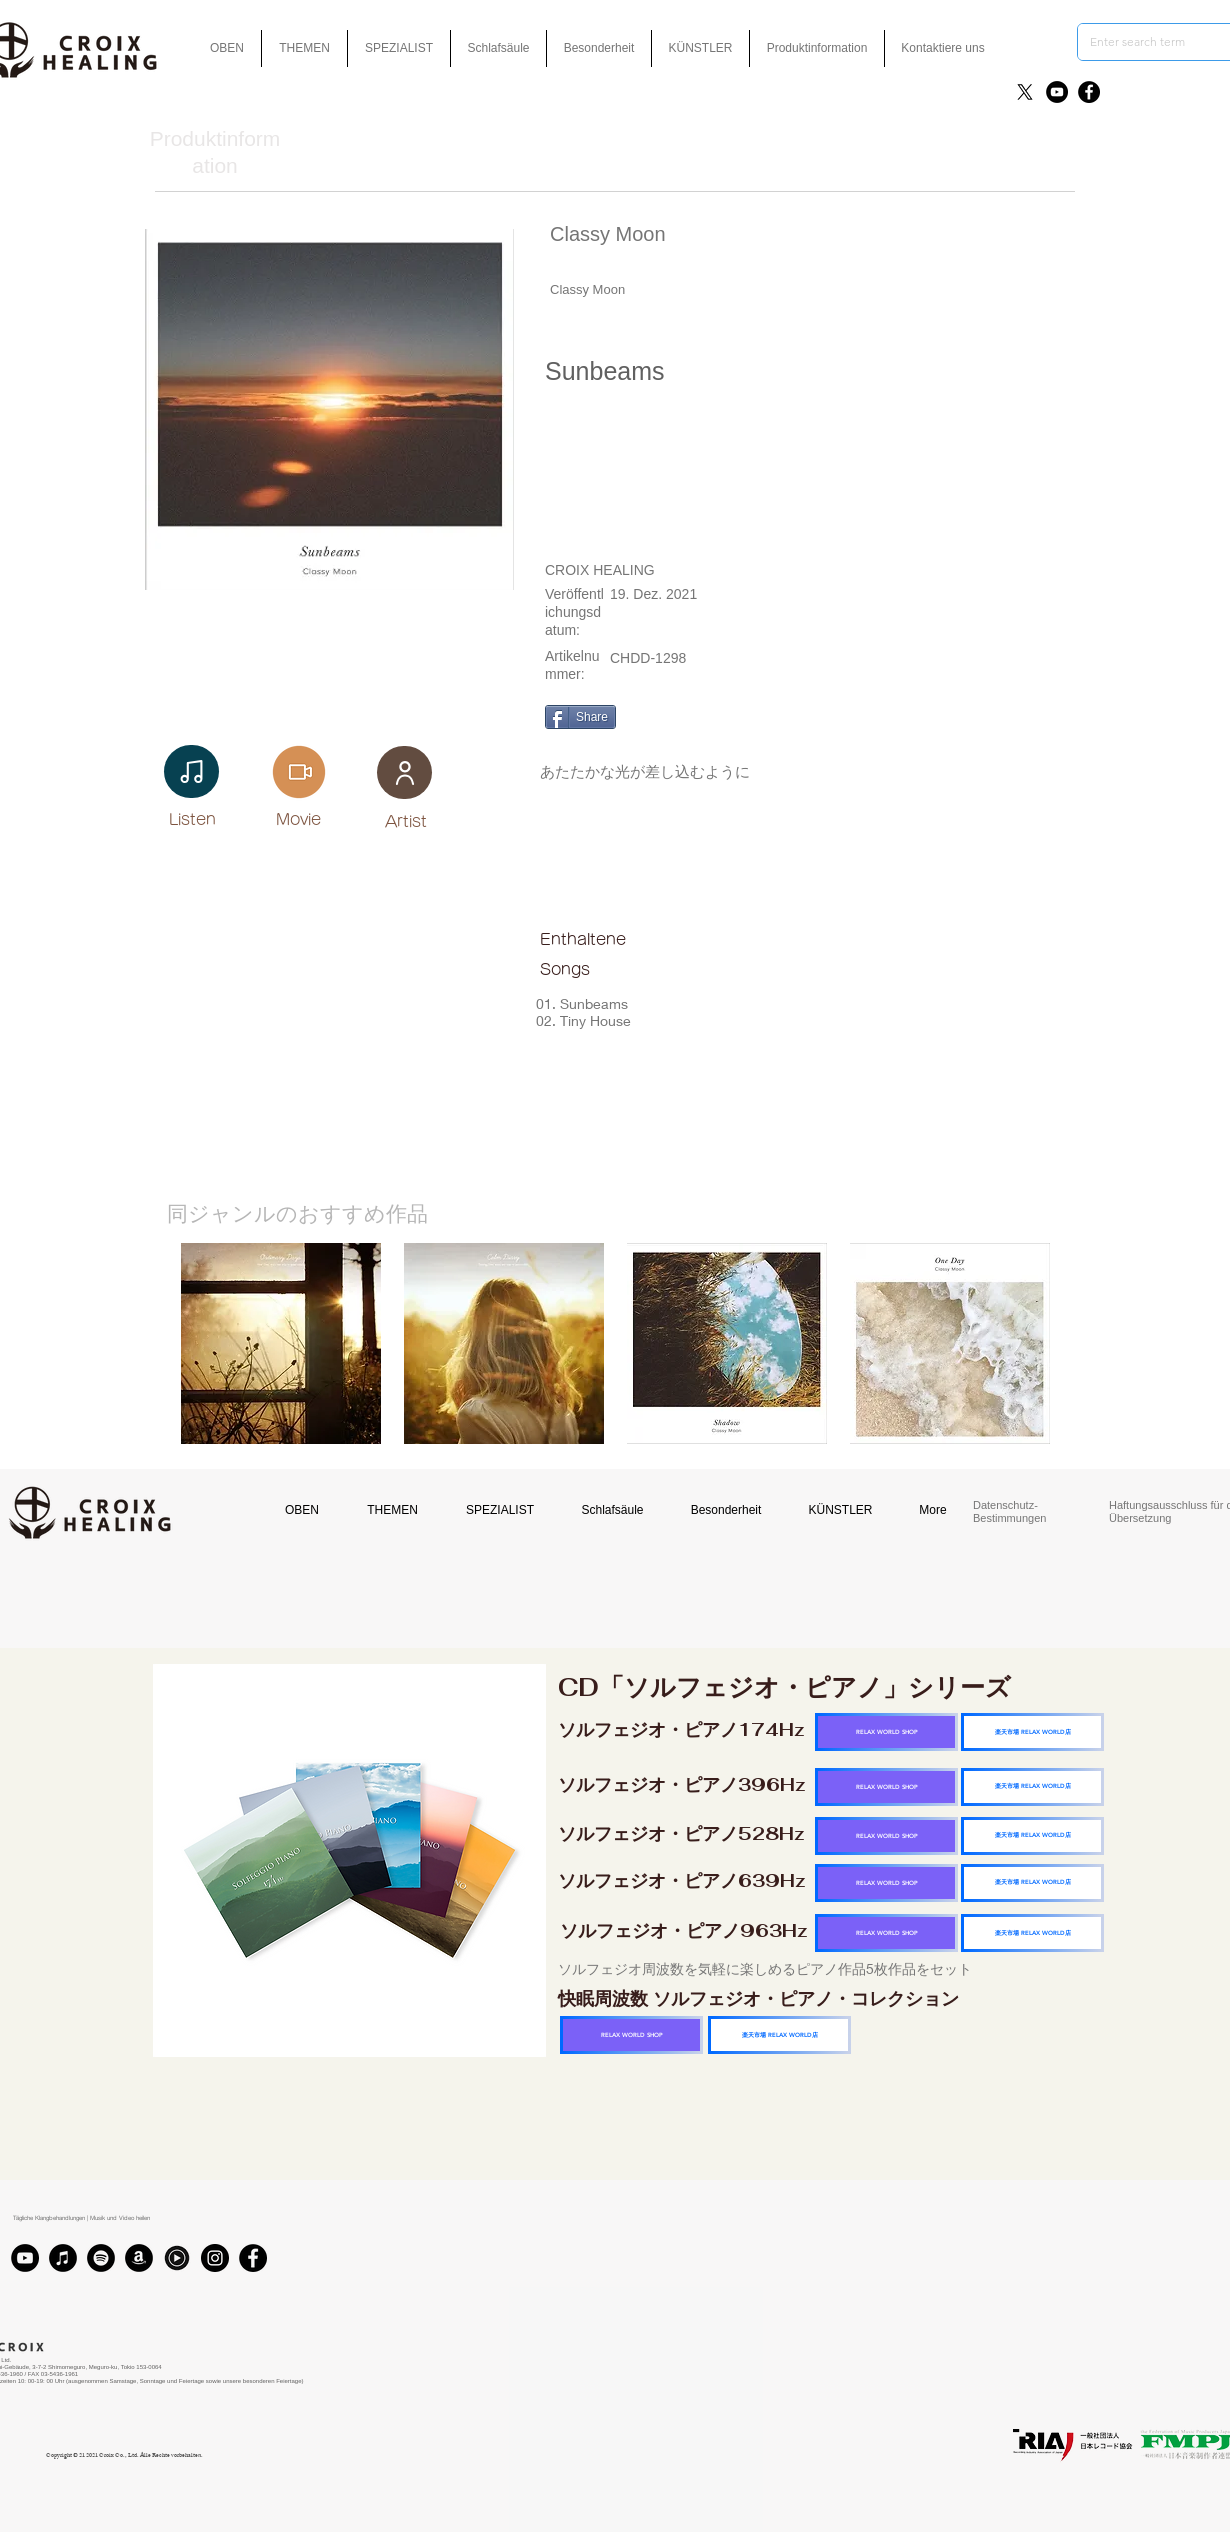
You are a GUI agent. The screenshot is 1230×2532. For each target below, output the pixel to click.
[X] (1025, 92)
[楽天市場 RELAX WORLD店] (1032, 1732)
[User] (404, 772)
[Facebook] (1089, 92)
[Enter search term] (1146, 42)
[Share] (580, 717)
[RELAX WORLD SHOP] (886, 1732)
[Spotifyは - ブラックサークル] (101, 2258)
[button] (599, 48)
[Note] (191, 771)
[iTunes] (63, 2258)
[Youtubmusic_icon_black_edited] (177, 2258)
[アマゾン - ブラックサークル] (139, 2258)
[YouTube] (1057, 92)
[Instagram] (215, 2258)
